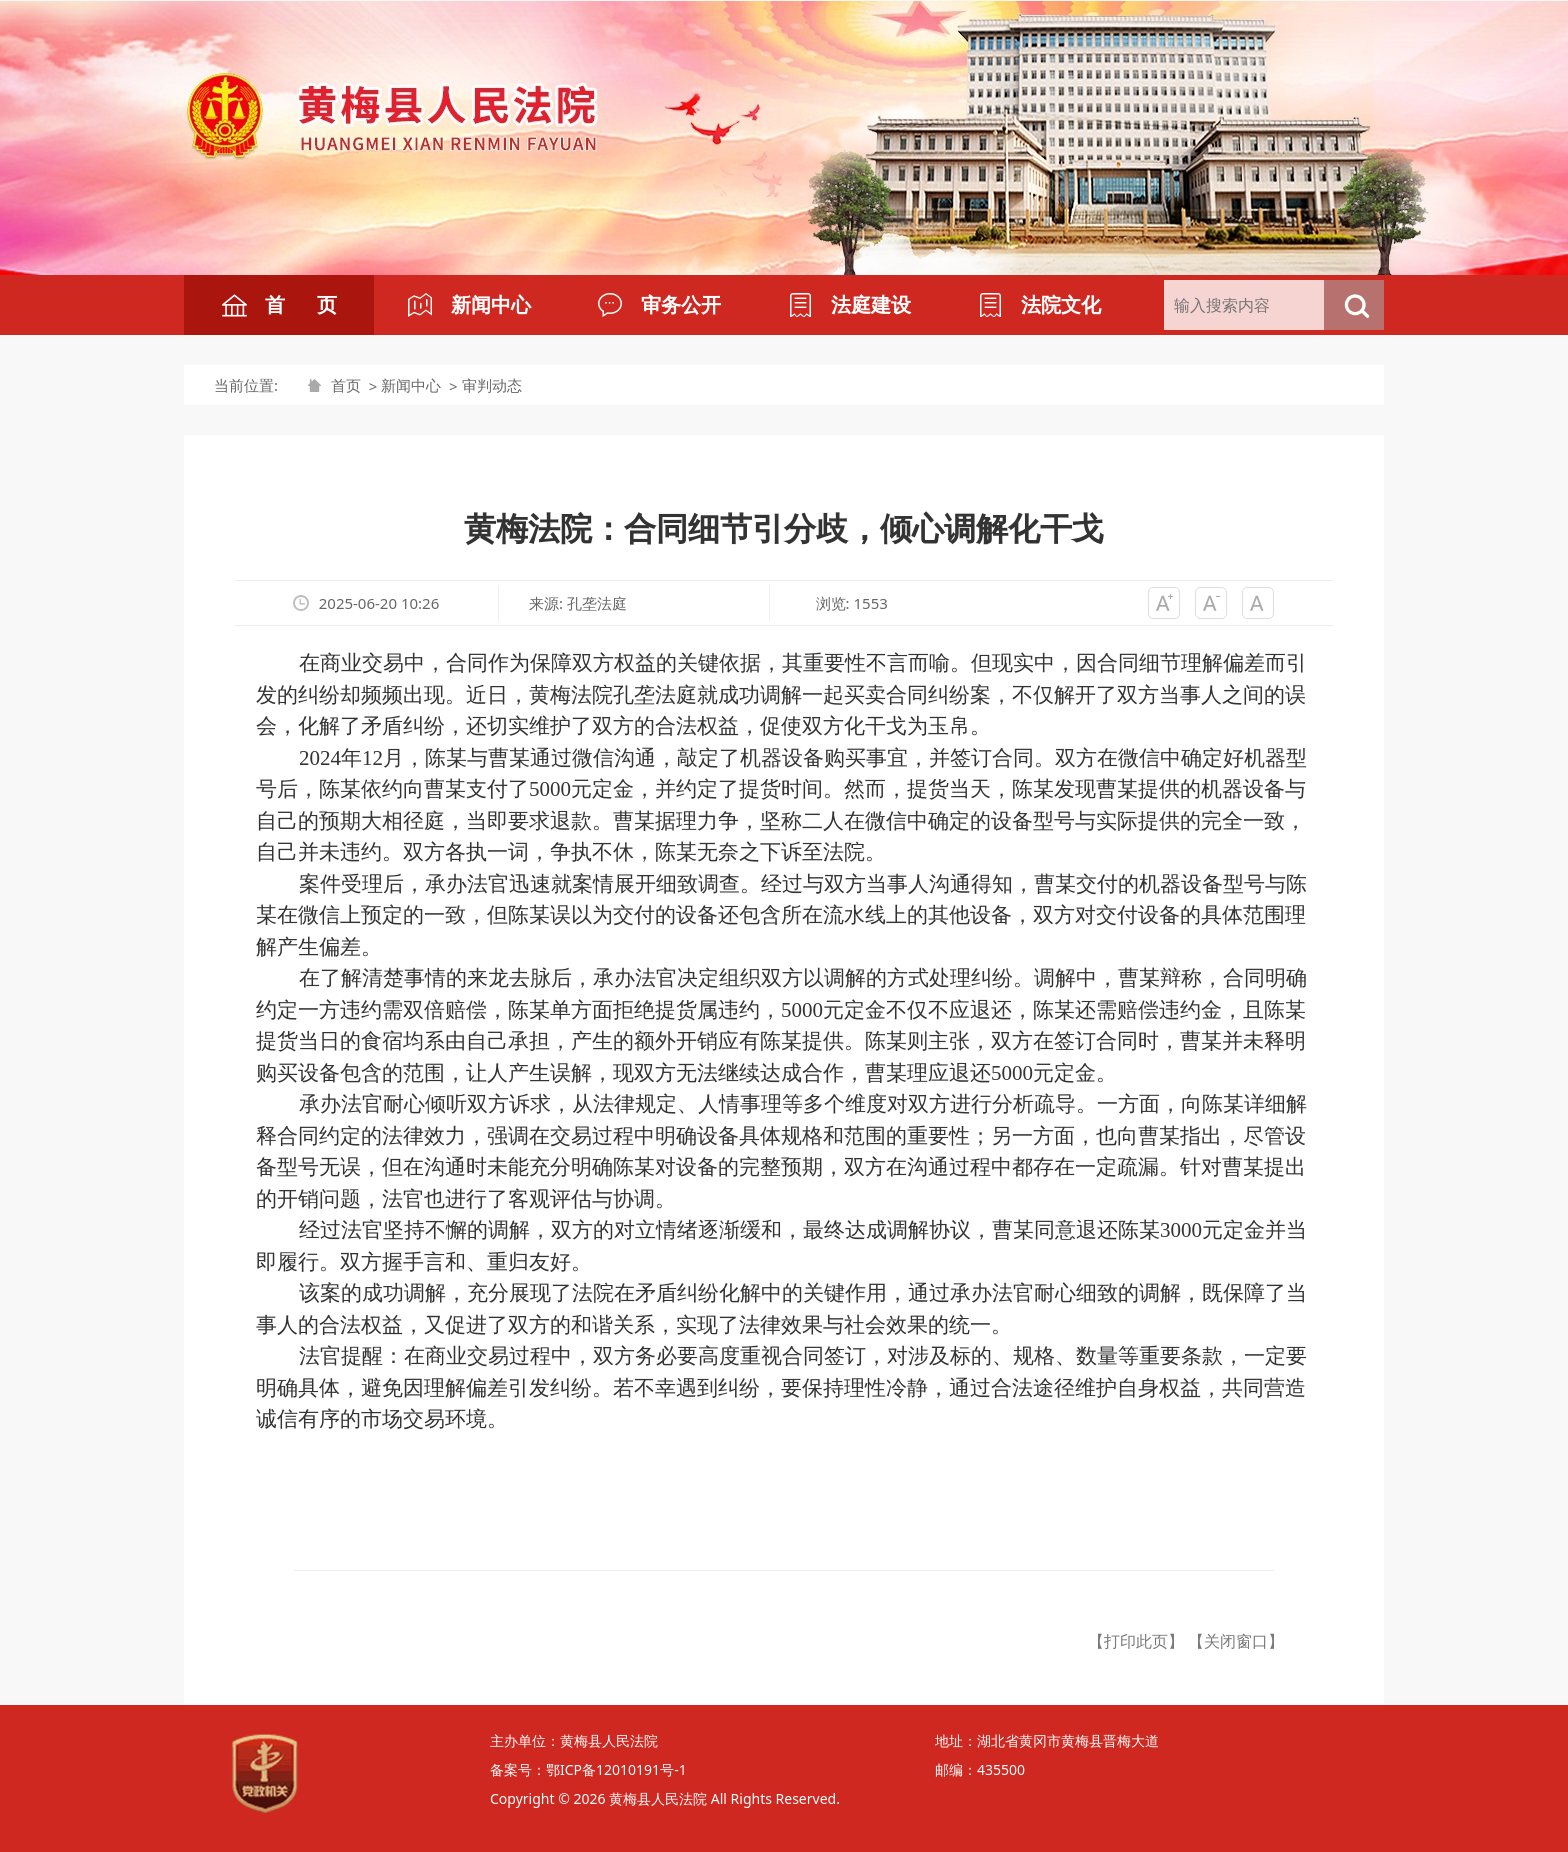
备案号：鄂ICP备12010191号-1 (588, 1769)
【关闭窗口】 (1236, 1641)
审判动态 (492, 385)
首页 (346, 385)
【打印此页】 (1136, 1641)
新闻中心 (411, 385)
